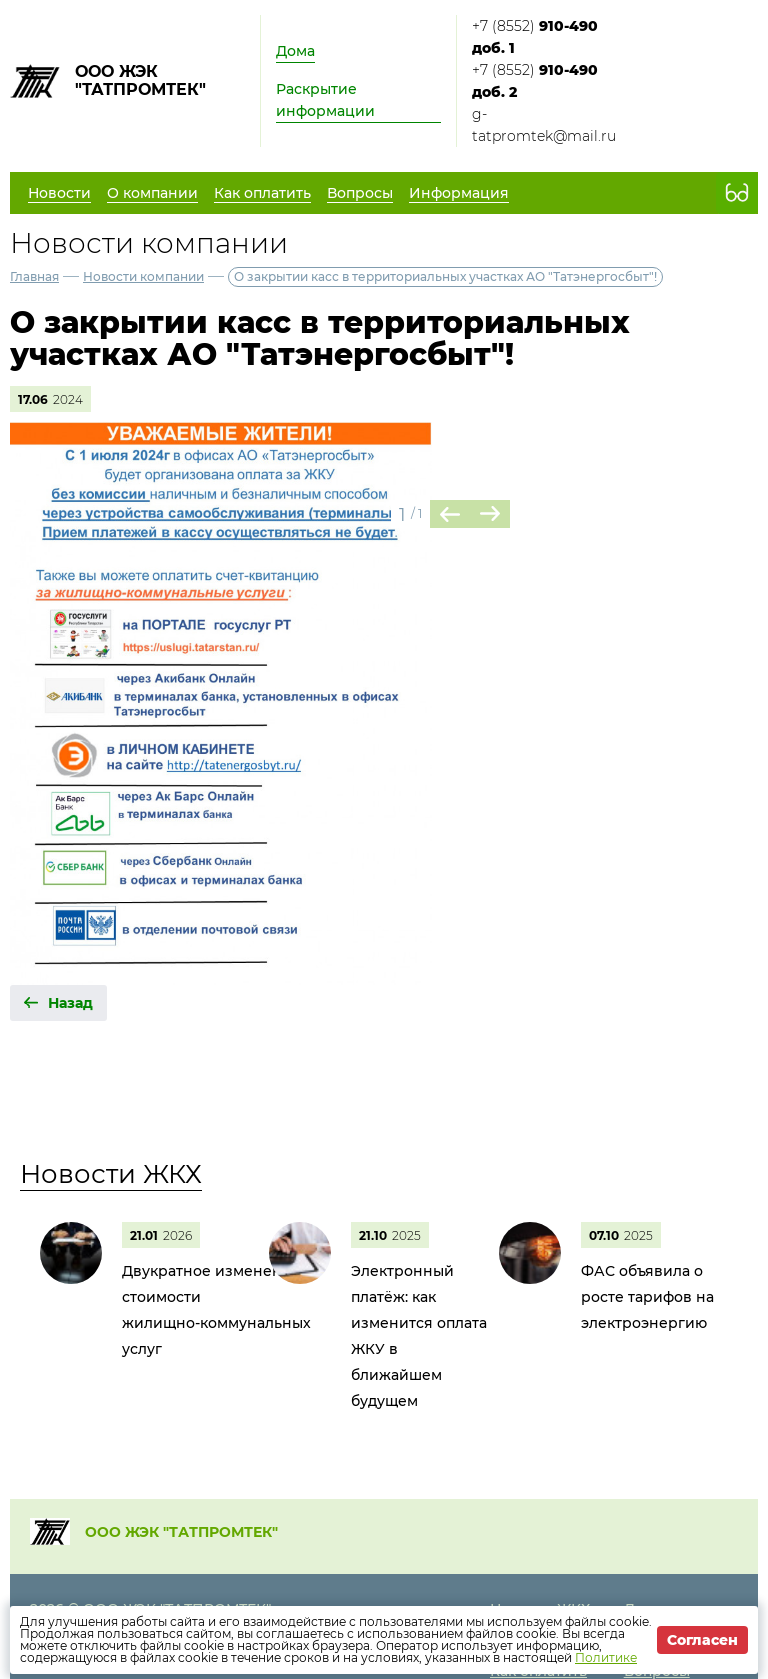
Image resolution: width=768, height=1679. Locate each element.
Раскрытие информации (325, 100)
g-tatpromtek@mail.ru (544, 125)
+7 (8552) (535, 37)
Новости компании (143, 276)
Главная (34, 276)
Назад (70, 1003)
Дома (295, 51)
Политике (606, 1657)
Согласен (702, 1640)
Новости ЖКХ (111, 1174)
